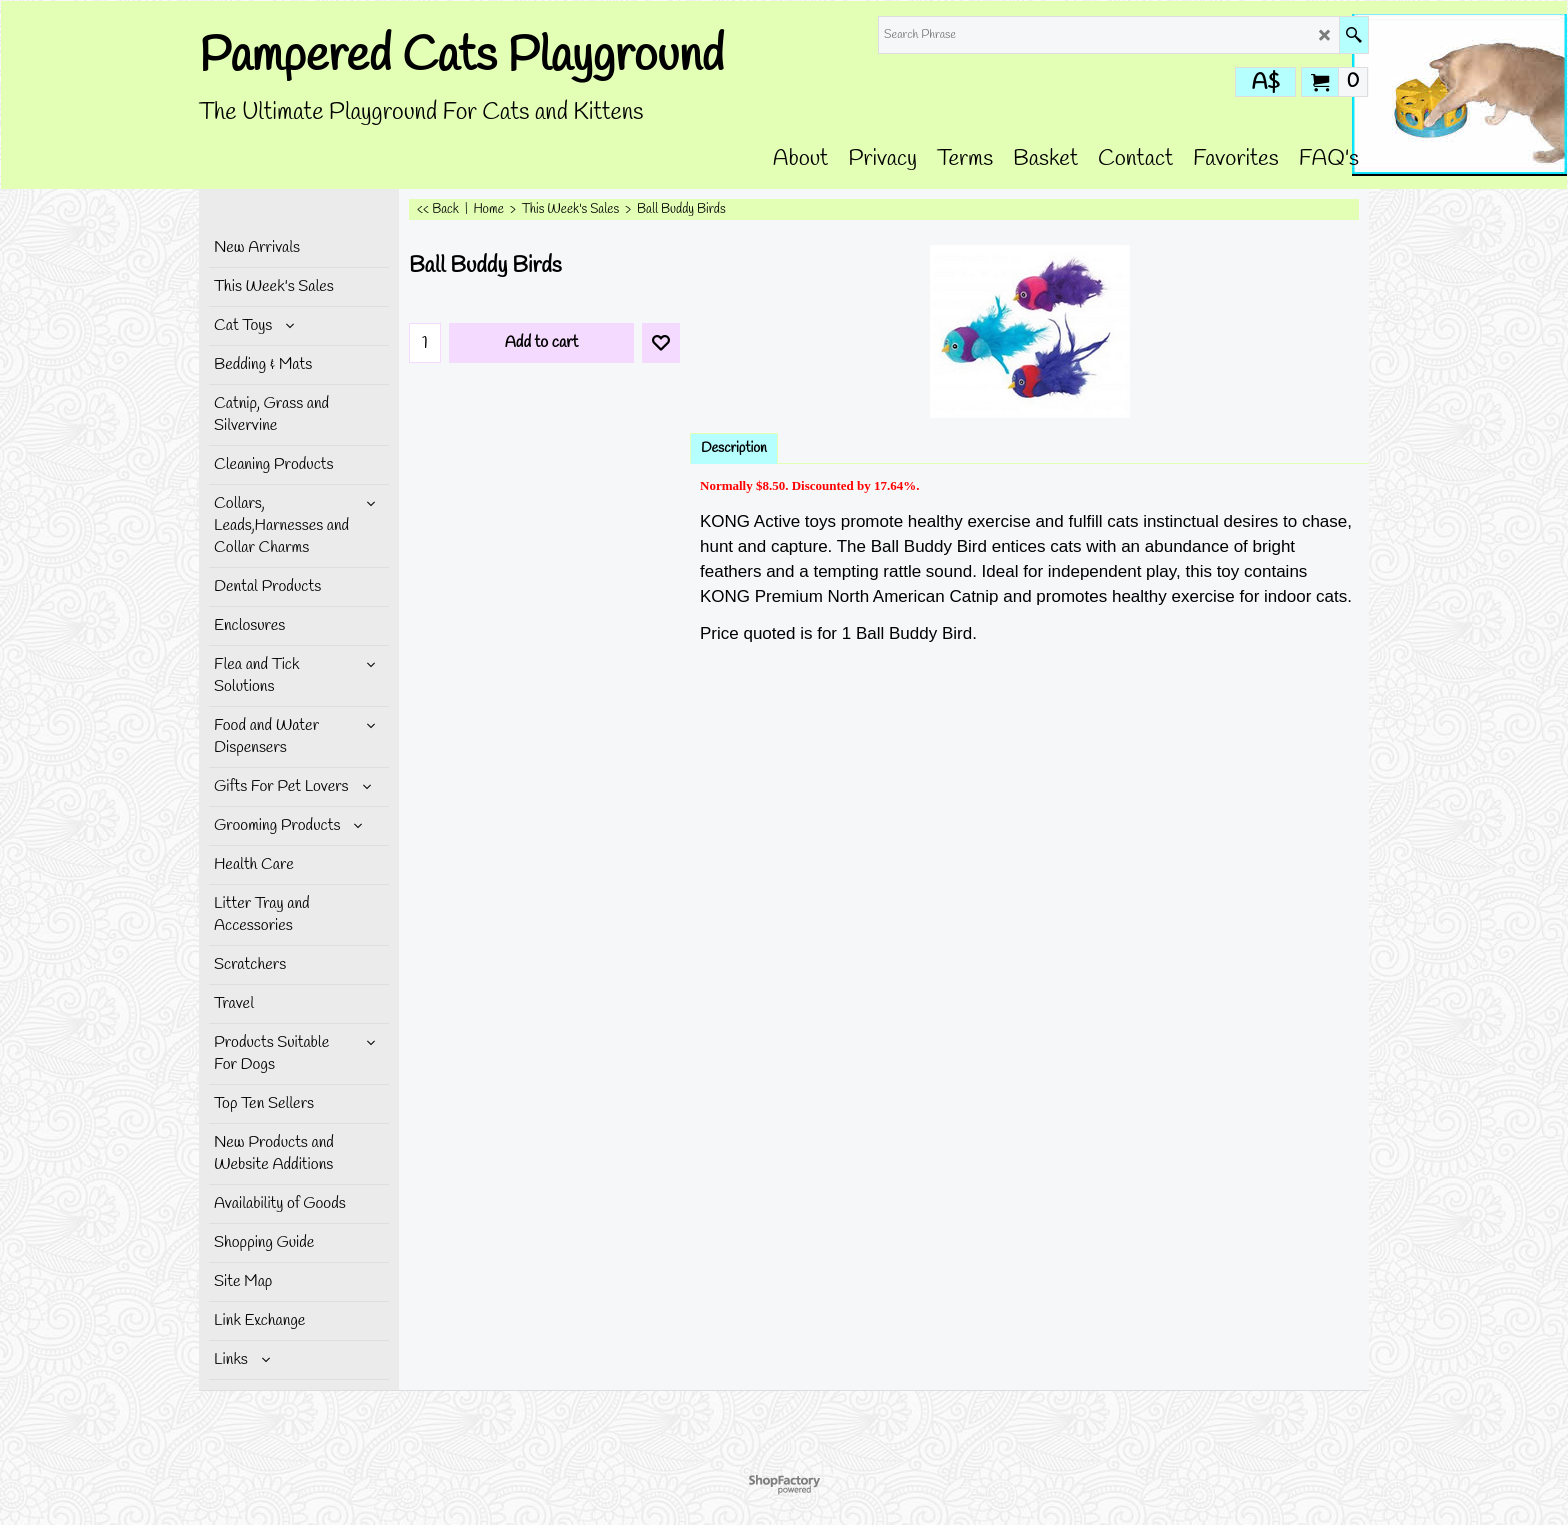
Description (734, 448)
